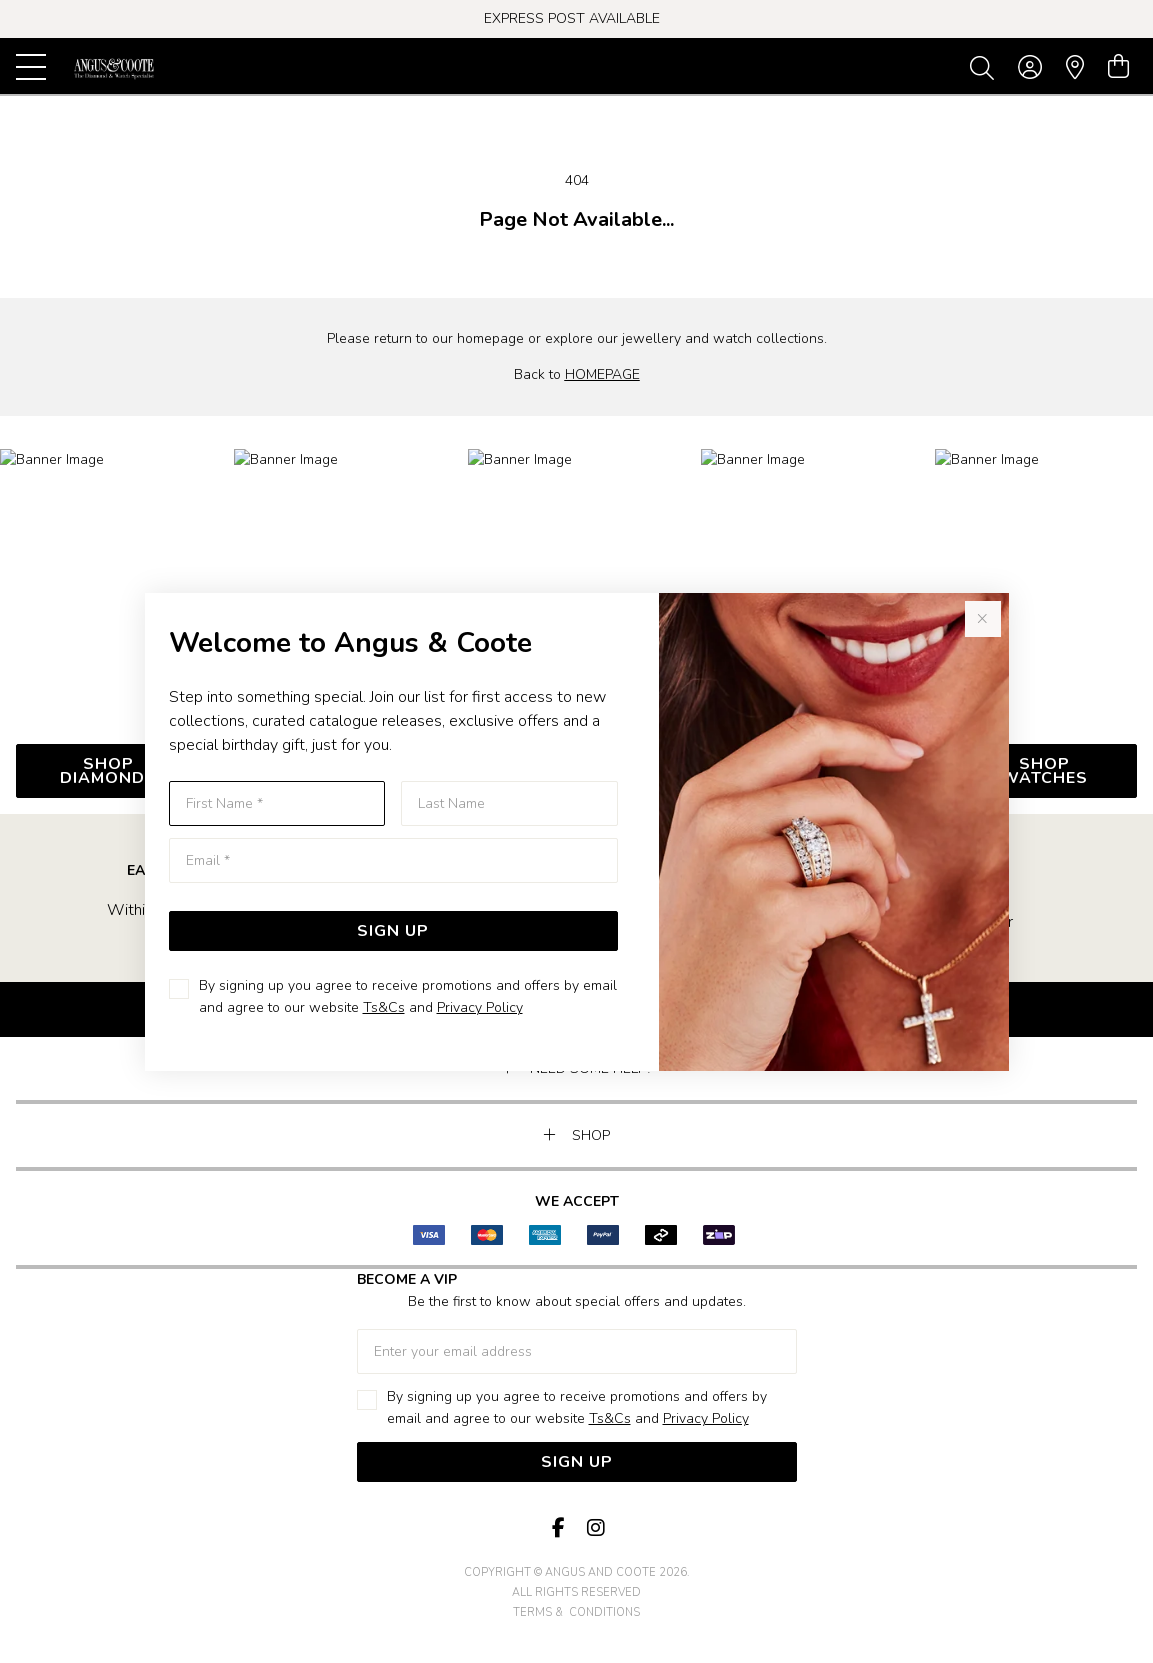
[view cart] (1118, 67)
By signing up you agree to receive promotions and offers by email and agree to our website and (408, 996)
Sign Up (393, 931)
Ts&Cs (384, 1007)
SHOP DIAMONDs (108, 771)
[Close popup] (983, 619)
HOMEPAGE (602, 374)
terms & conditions (576, 1612)
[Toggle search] (986, 67)
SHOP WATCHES (1044, 771)
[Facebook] (559, 1528)
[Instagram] (595, 1528)
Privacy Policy (480, 1007)
